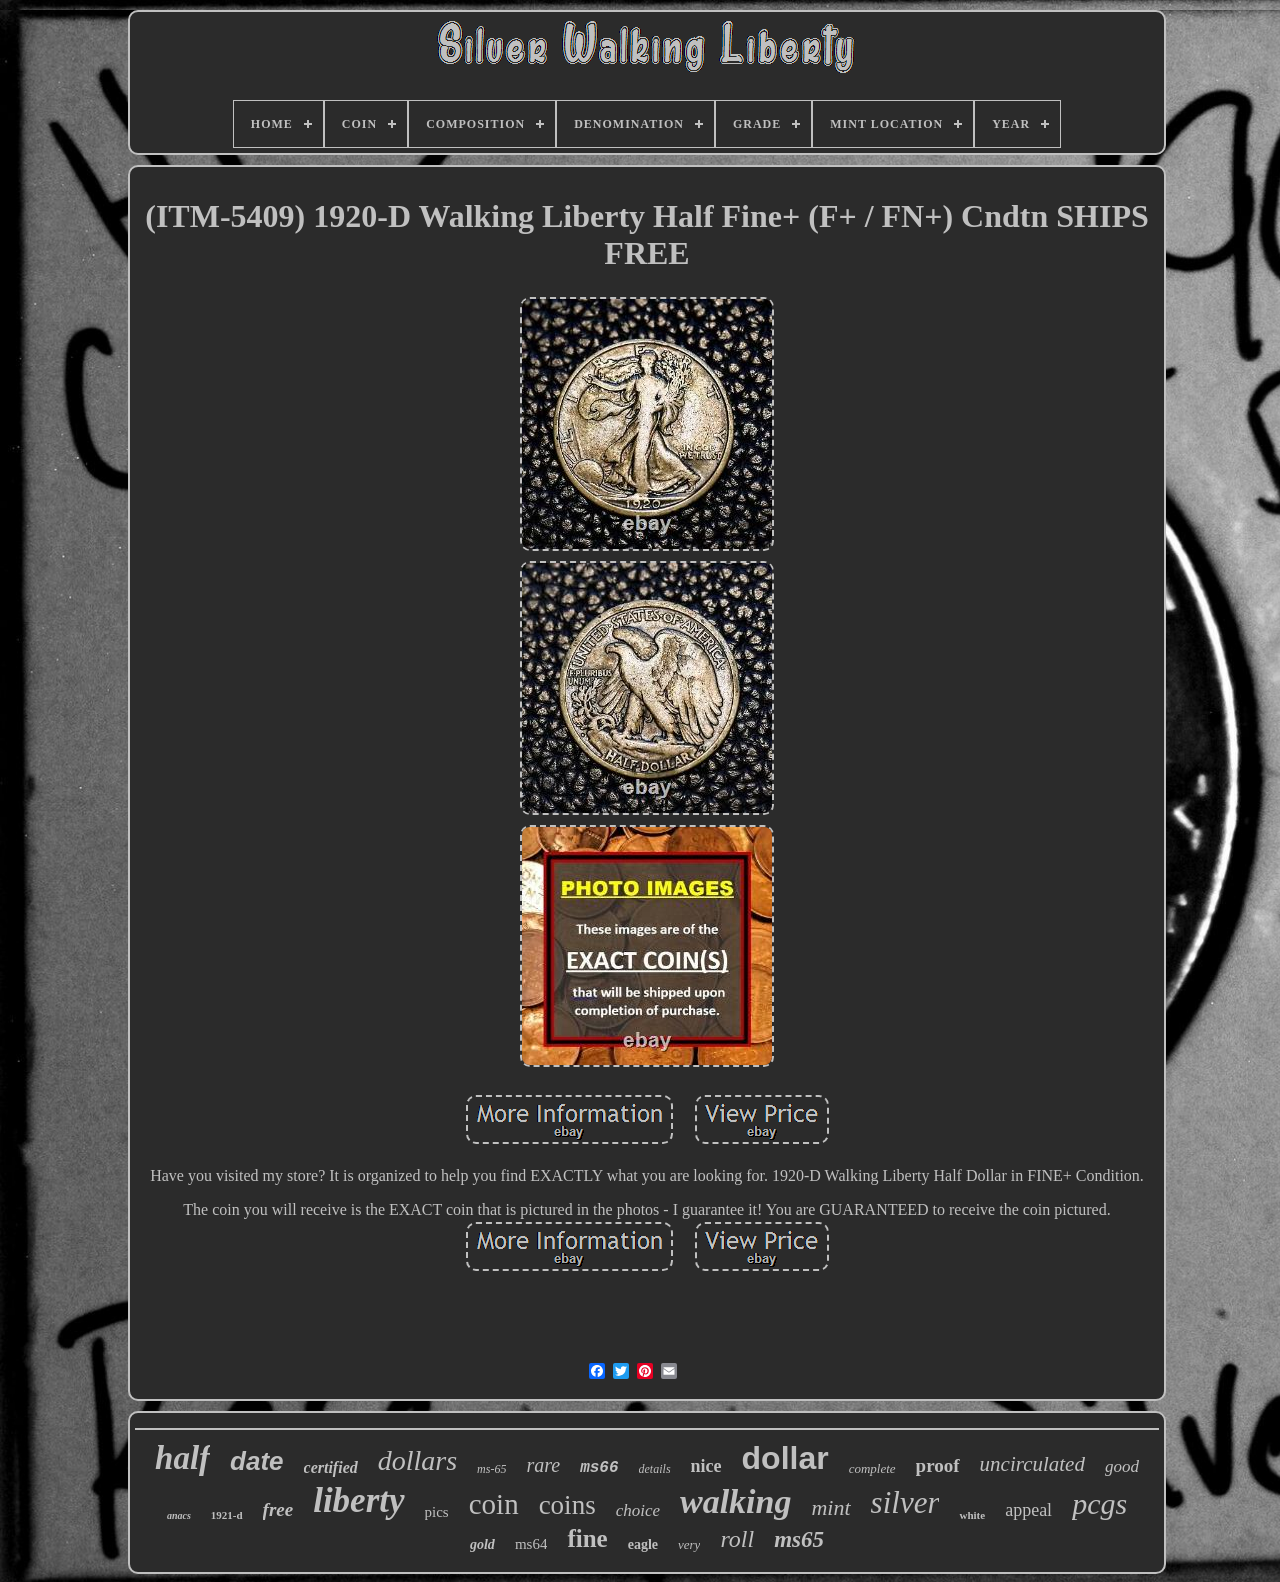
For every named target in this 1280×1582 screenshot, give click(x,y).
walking (735, 1501)
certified (331, 1467)
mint (830, 1507)
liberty (358, 1500)
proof (938, 1465)
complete (872, 1468)
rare (543, 1465)
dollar (785, 1458)
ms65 (799, 1539)
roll (737, 1539)
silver (905, 1502)
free (278, 1509)
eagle (643, 1544)
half (182, 1458)
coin (494, 1504)
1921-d (227, 1515)
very (689, 1544)
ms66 (599, 1468)
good (1122, 1466)
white (972, 1515)
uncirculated (1032, 1464)
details (655, 1469)
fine (587, 1538)
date (256, 1461)
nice (706, 1466)
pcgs (1099, 1503)
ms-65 (491, 1469)
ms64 (531, 1544)
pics (437, 1512)
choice (638, 1510)
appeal (1028, 1510)
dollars (417, 1460)
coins (567, 1505)
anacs (179, 1515)
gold (482, 1544)
